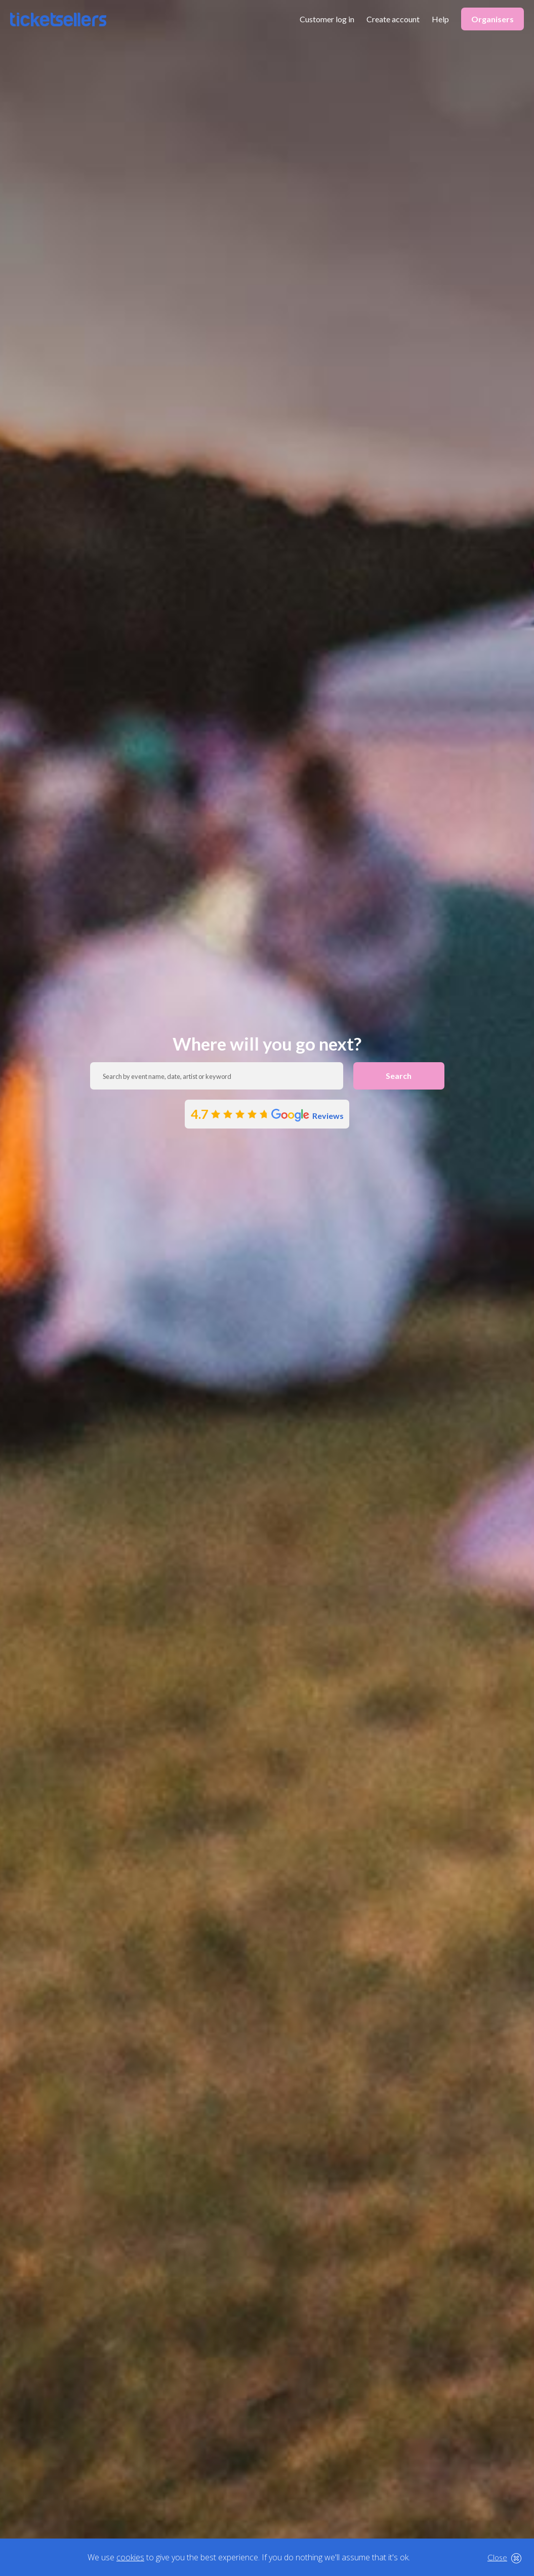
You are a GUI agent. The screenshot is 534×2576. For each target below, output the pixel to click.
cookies (130, 2557)
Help (440, 19)
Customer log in (327, 19)
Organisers (492, 19)
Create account (393, 19)
